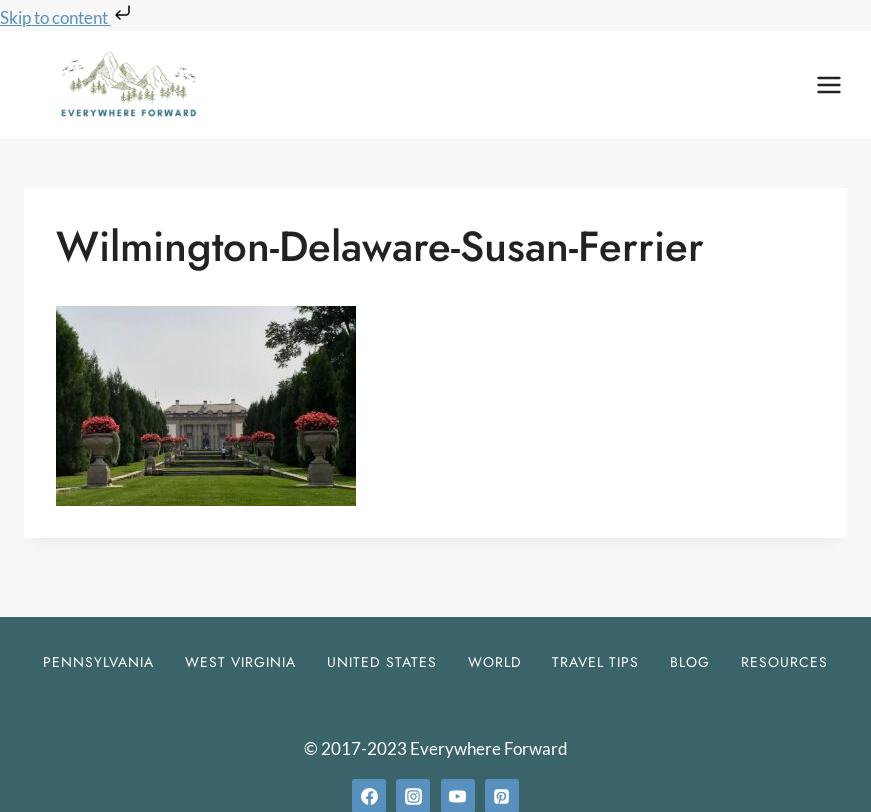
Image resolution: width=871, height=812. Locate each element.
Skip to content (67, 17)
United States (382, 662)
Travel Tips (595, 662)
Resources (784, 662)
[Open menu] (828, 84)
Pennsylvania (98, 662)
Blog (690, 662)
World (495, 662)
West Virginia (240, 662)
